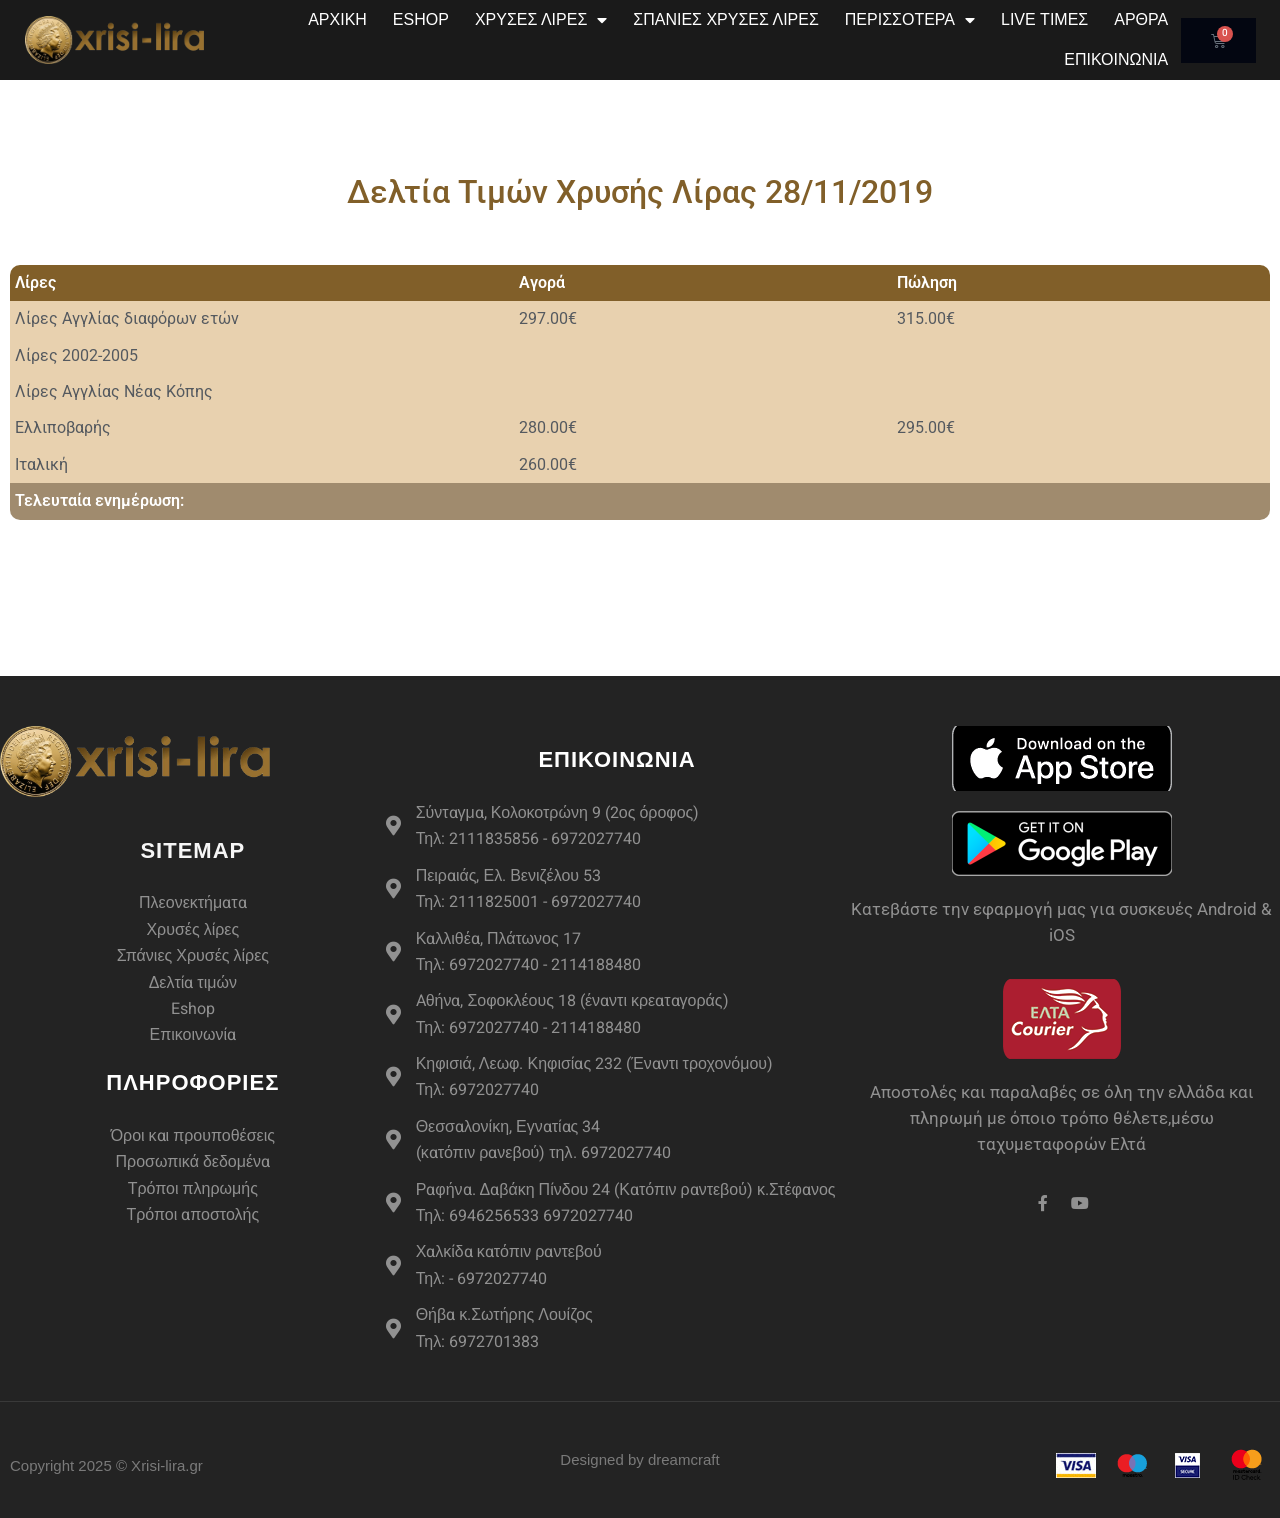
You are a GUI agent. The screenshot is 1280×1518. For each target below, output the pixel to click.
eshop (421, 19)
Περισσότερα (910, 20)
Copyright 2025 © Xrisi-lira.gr (106, 1465)
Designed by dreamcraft (639, 1459)
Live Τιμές (1044, 19)
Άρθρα (1141, 19)
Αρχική (337, 19)
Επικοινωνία (1116, 59)
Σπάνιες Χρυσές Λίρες (726, 19)
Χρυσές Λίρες (541, 20)
